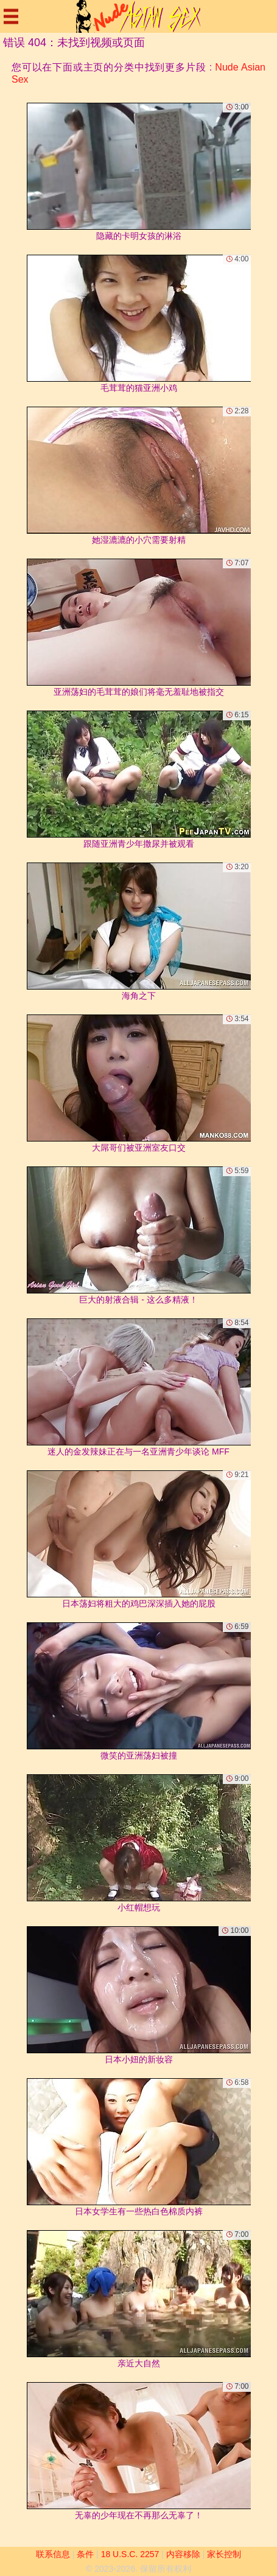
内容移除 (183, 2554)
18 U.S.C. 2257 (130, 2554)
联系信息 (53, 2554)
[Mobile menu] (11, 16)
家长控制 (224, 2554)
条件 (85, 2554)
